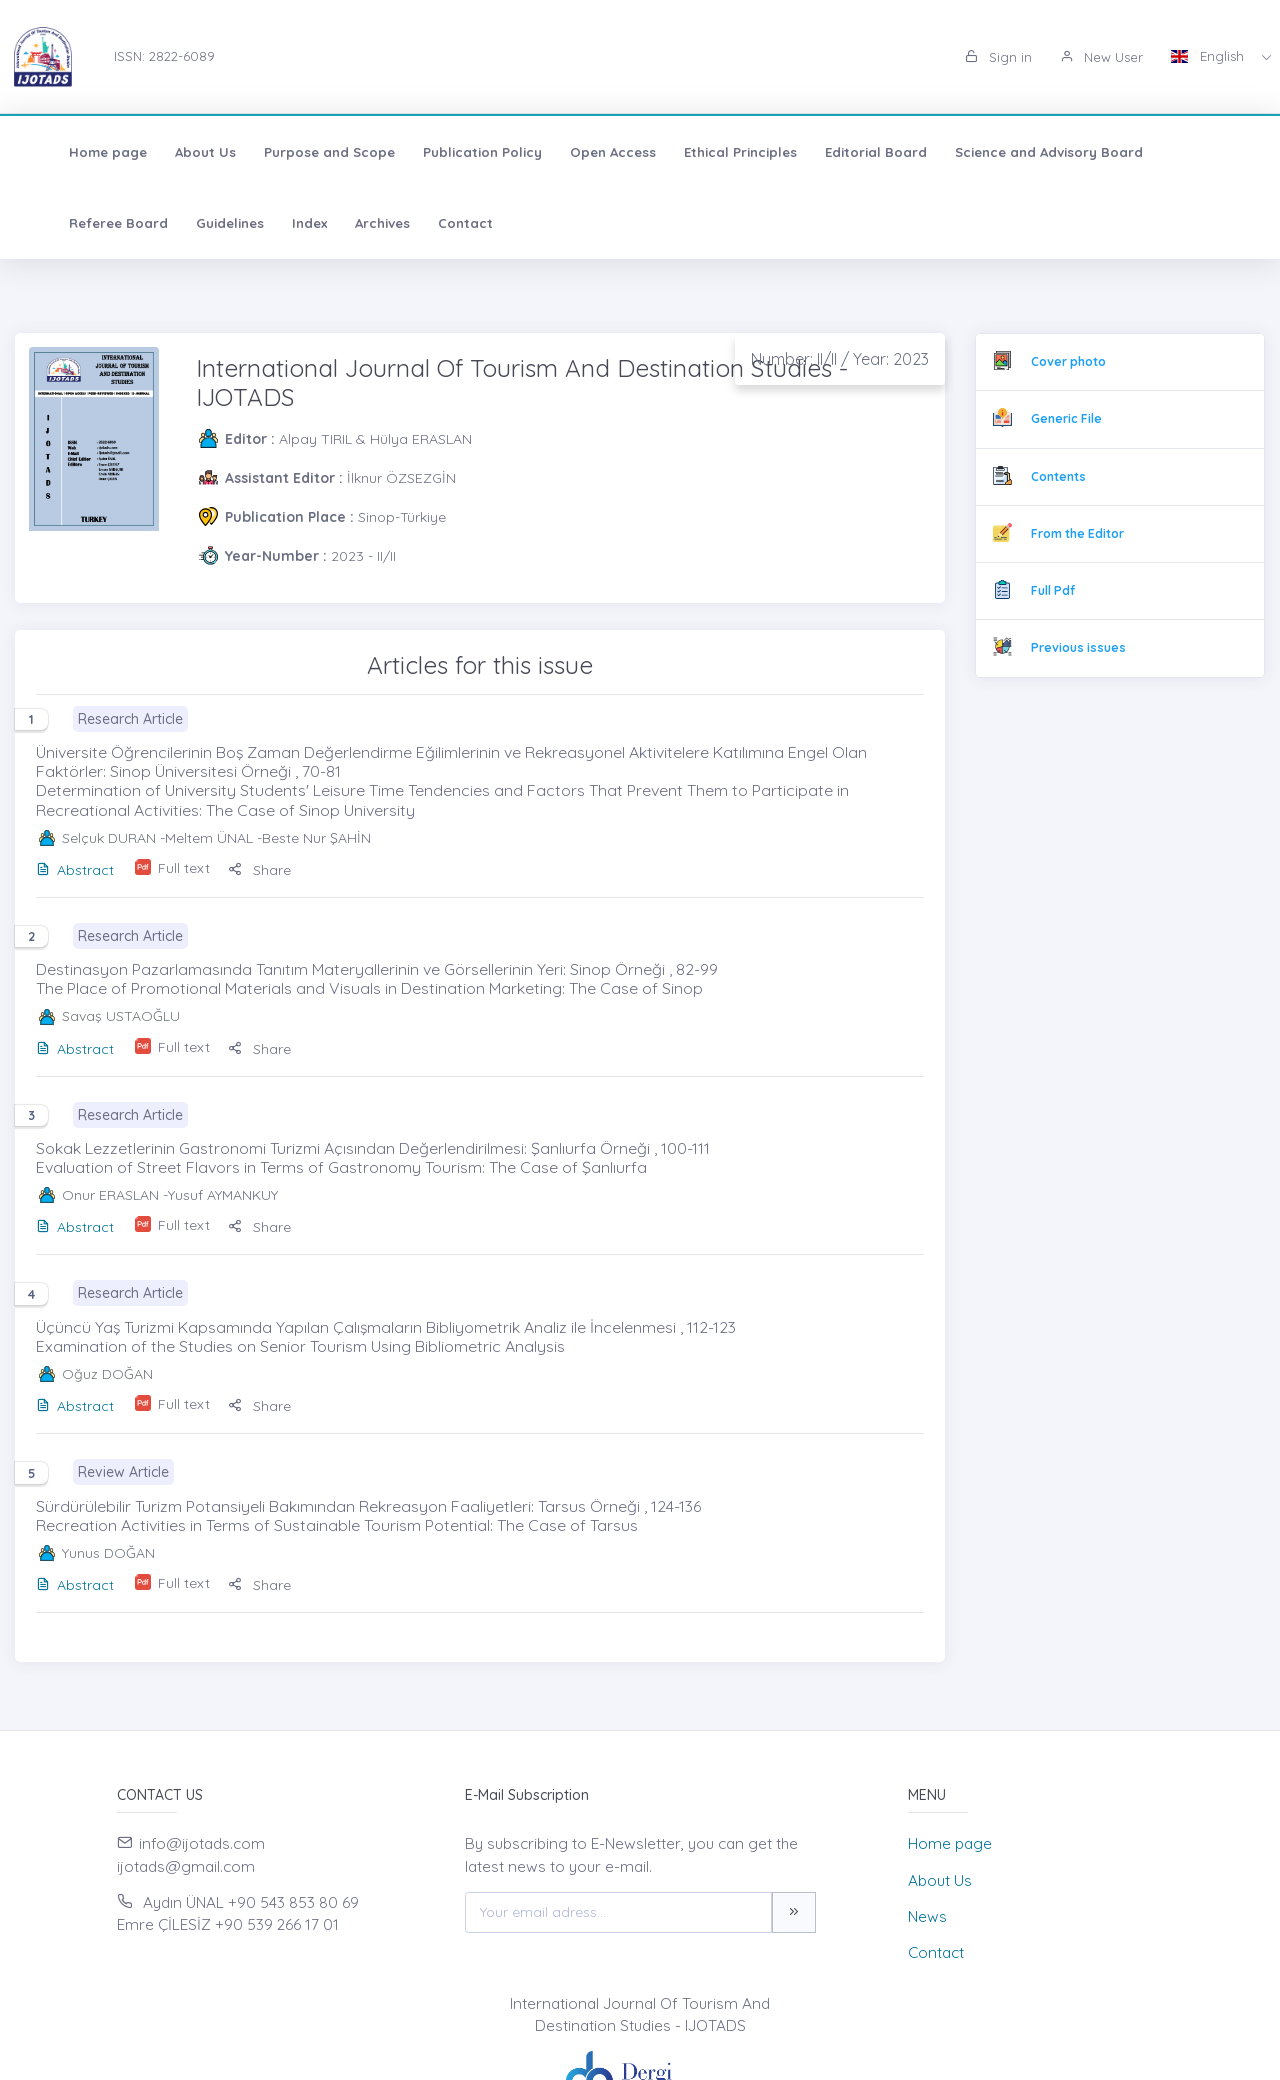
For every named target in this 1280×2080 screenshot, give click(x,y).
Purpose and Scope (298, 152)
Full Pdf (1053, 590)
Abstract (75, 870)
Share (259, 870)
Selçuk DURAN (109, 838)
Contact (307, 223)
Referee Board (1189, 152)
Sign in (998, 57)
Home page (77, 152)
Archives (224, 223)
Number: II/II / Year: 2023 (840, 359)
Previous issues (1078, 647)
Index (151, 223)
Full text (184, 868)
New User (1101, 57)
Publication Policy (451, 152)
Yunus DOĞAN (108, 1553)
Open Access (582, 152)
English (1209, 56)
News (927, 1916)
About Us (174, 152)
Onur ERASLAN (110, 1195)
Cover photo (1068, 361)
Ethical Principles (709, 152)
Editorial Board (845, 152)
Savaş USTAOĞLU (121, 1016)
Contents (1058, 476)
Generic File (1066, 418)
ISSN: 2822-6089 (164, 56)
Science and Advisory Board (1018, 152)
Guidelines (72, 223)
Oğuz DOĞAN (107, 1374)
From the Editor (1077, 533)
